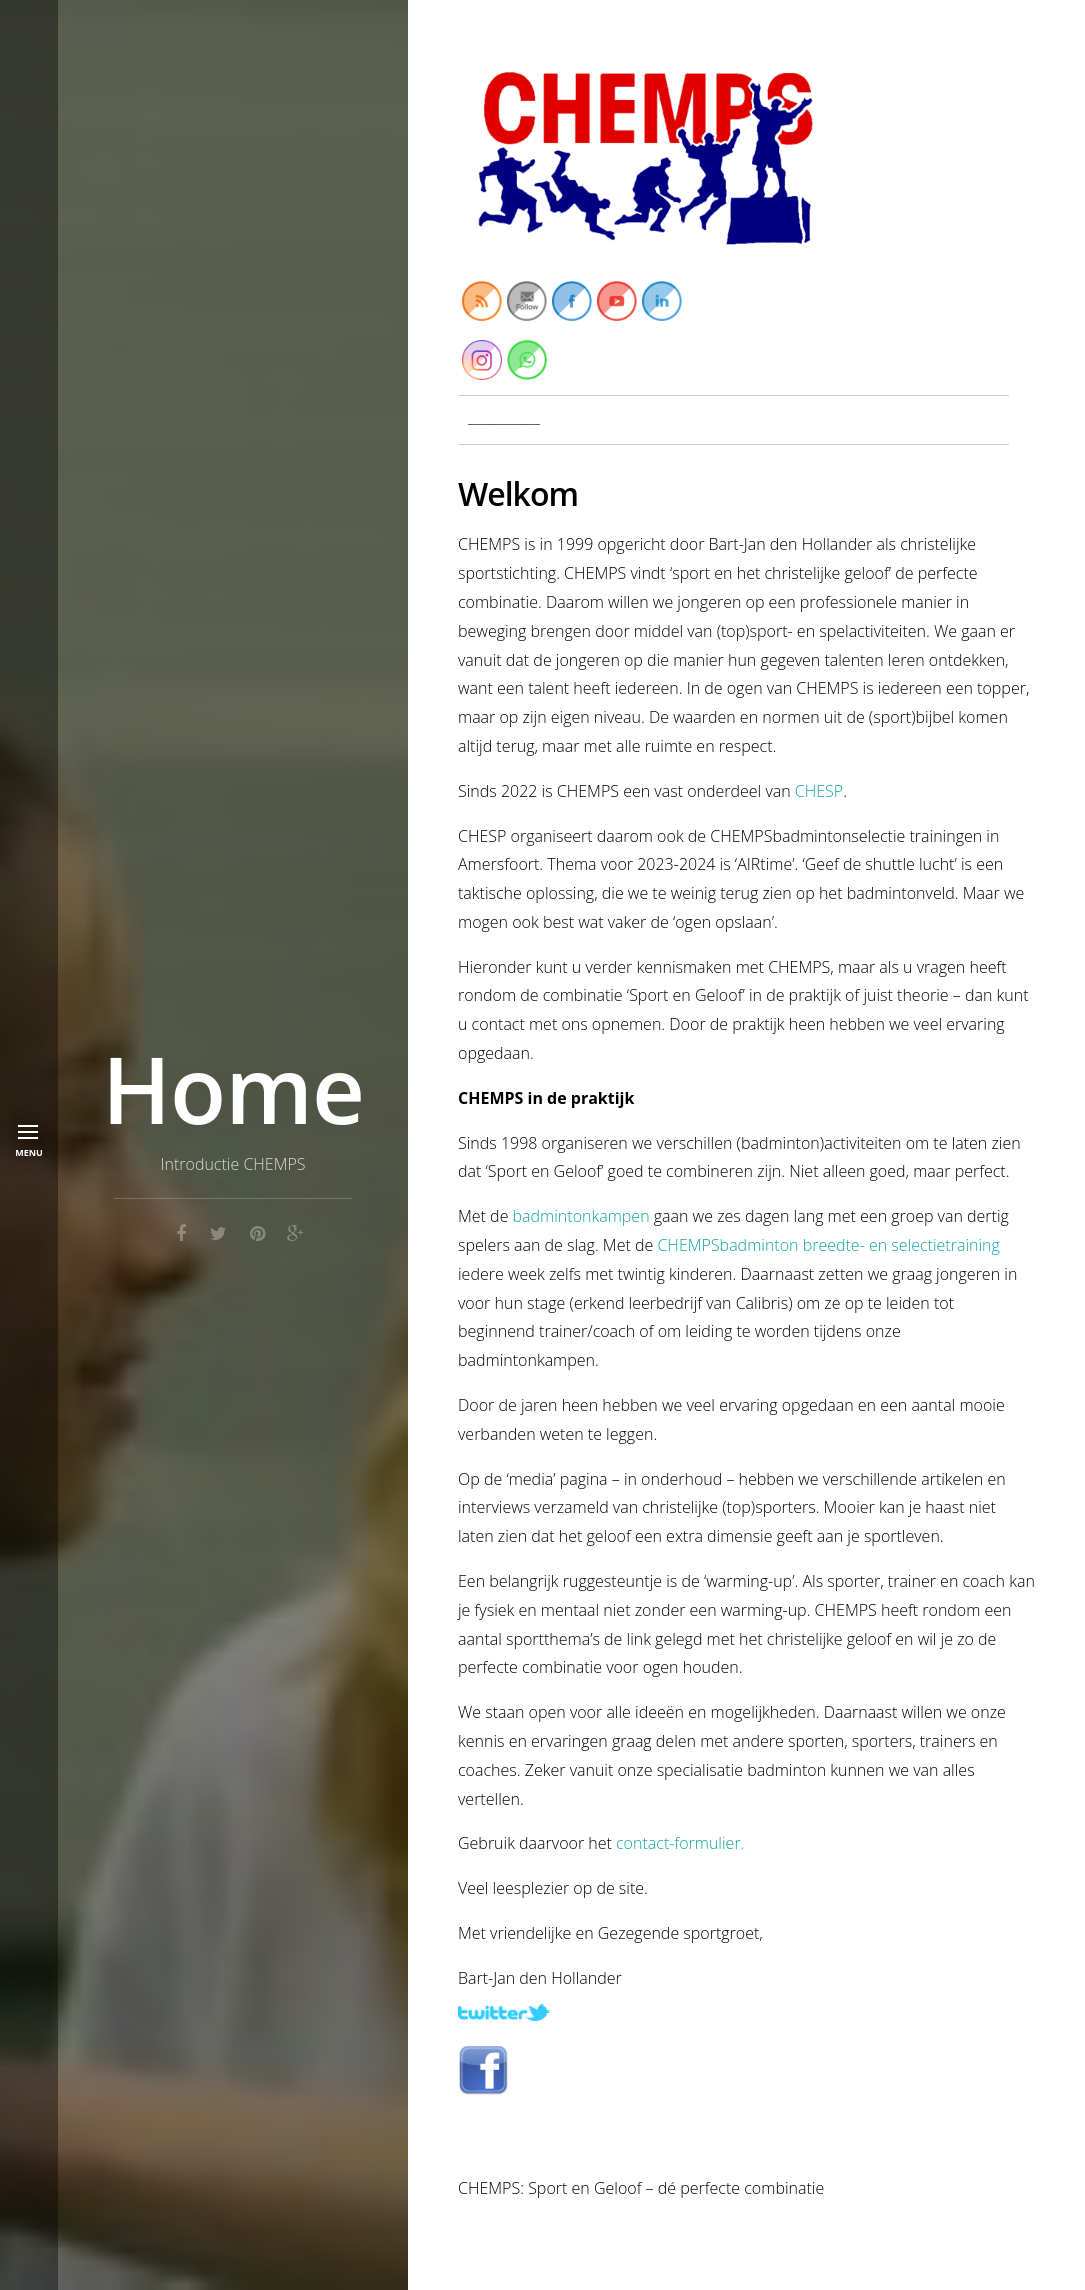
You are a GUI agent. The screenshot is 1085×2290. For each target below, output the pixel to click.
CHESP (817, 791)
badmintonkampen (581, 1216)
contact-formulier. (680, 1843)
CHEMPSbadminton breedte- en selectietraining (828, 1245)
